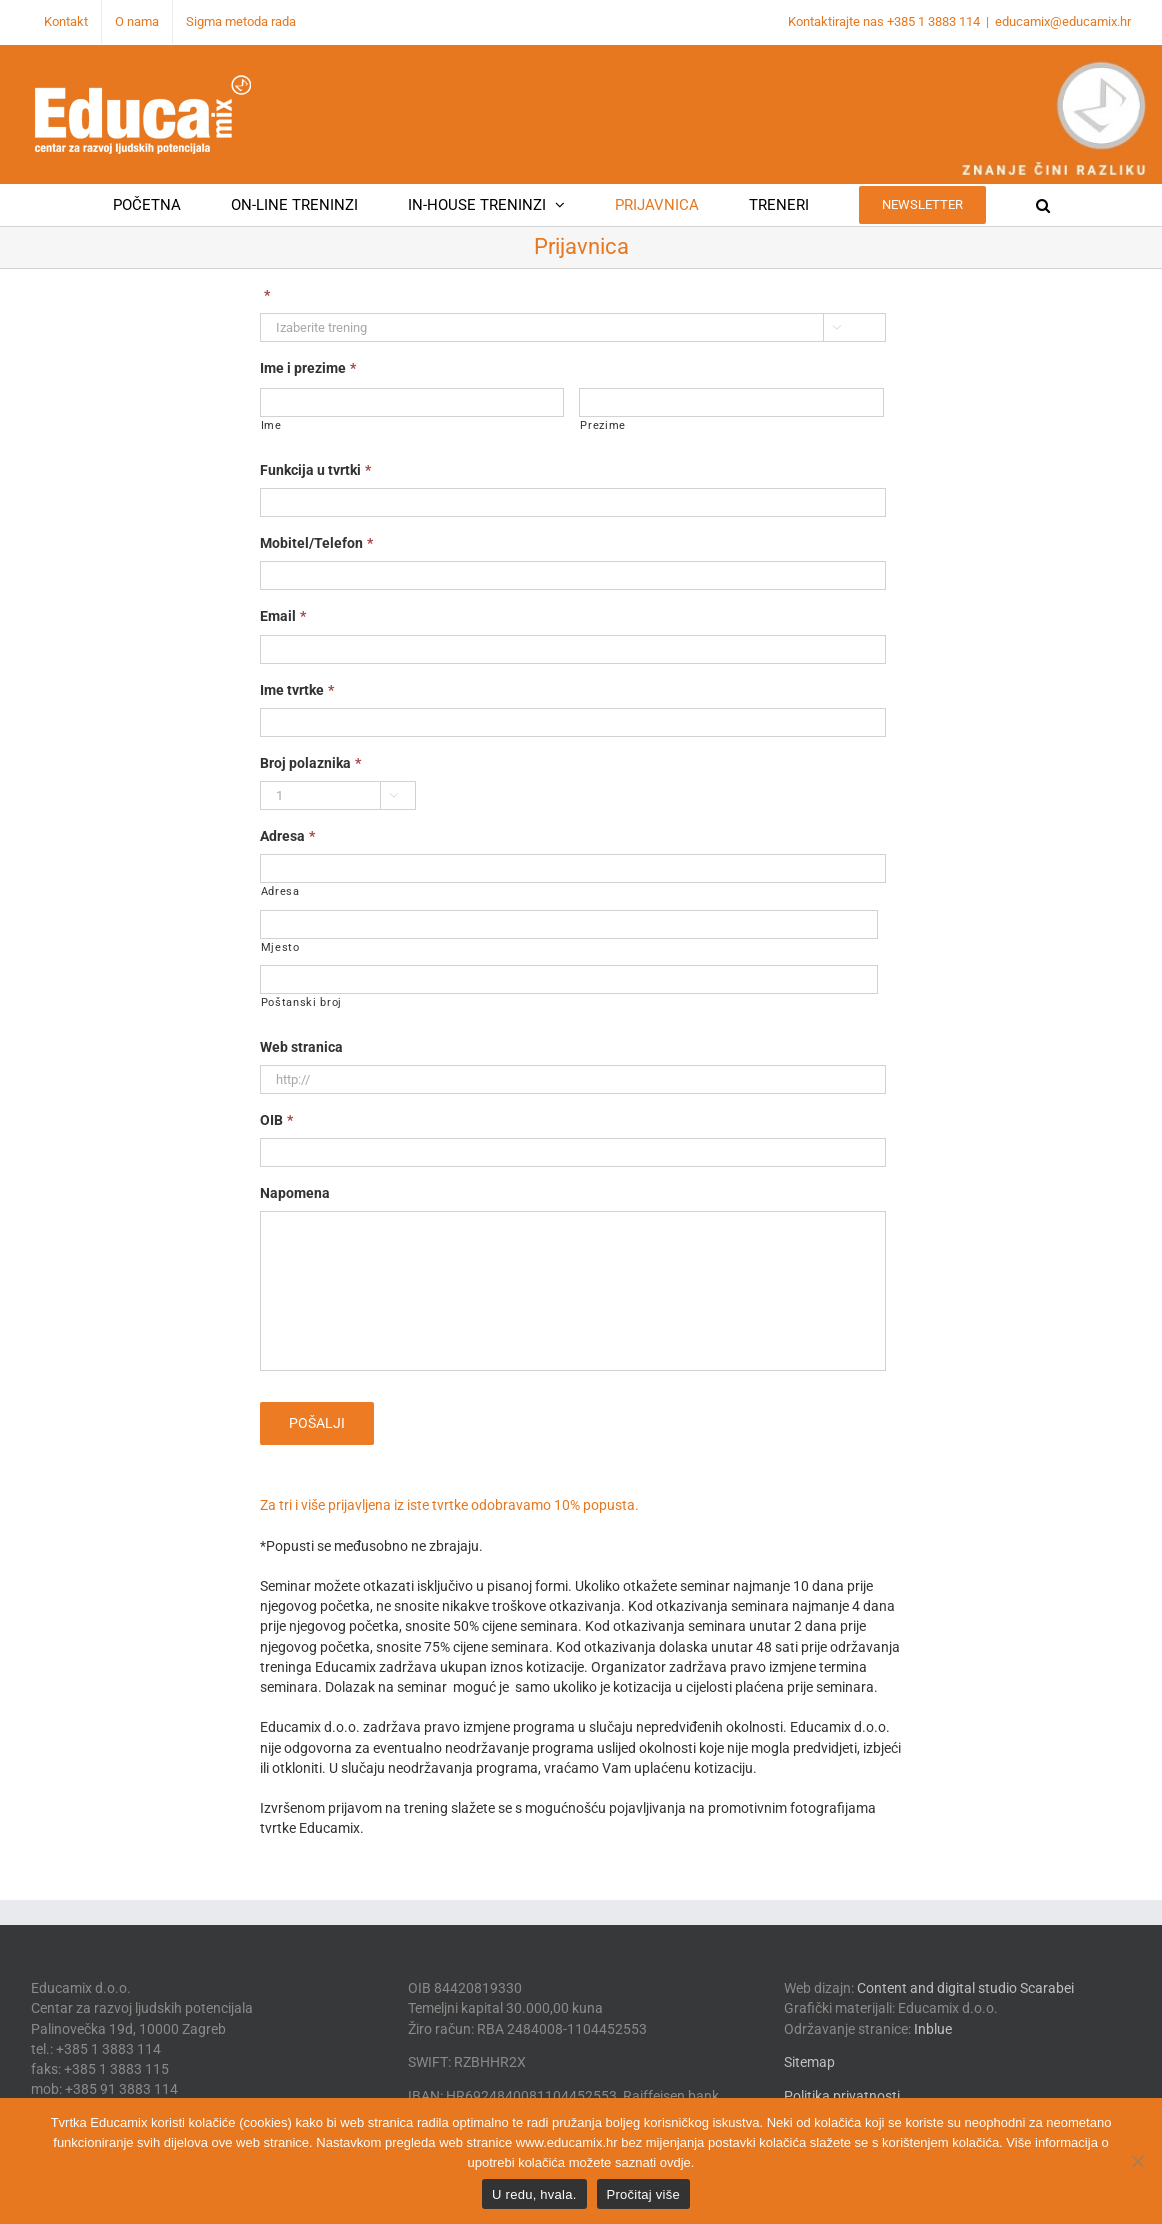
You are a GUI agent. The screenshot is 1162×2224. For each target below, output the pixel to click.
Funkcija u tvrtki (315, 470)
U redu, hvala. (534, 2194)
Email (283, 616)
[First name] (412, 402)
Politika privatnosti (842, 2096)
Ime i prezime (308, 368)
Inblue (933, 2029)
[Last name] (731, 402)
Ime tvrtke (297, 690)
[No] (1137, 2161)
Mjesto (280, 947)
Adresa (287, 836)
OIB (276, 1120)
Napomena (295, 1193)
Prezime (603, 425)
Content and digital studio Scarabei (965, 1988)
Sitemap (809, 2062)
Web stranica (301, 1047)
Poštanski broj (301, 1002)
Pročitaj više (643, 2194)
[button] (1043, 205)
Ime (271, 425)
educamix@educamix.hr (1063, 21)
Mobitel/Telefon (316, 543)
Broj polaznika (310, 763)
